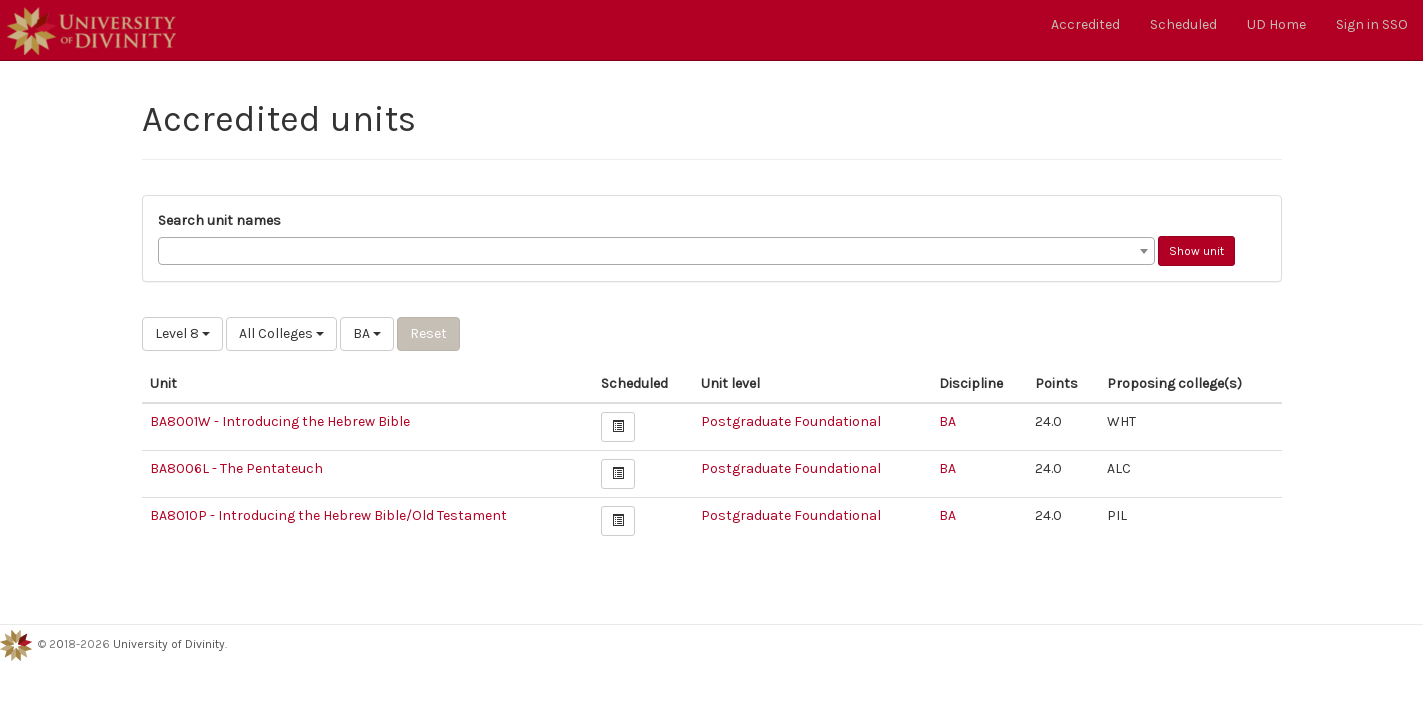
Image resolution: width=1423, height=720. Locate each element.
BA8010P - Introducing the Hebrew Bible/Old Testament (328, 515)
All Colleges (281, 333)
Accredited (1085, 24)
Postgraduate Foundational (791, 421)
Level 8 (182, 333)
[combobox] (656, 251)
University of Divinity (169, 644)
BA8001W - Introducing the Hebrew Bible (280, 421)
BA (367, 333)
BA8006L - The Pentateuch (236, 468)
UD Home (1276, 24)
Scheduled (1183, 24)
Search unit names (219, 220)
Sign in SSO (1372, 24)
